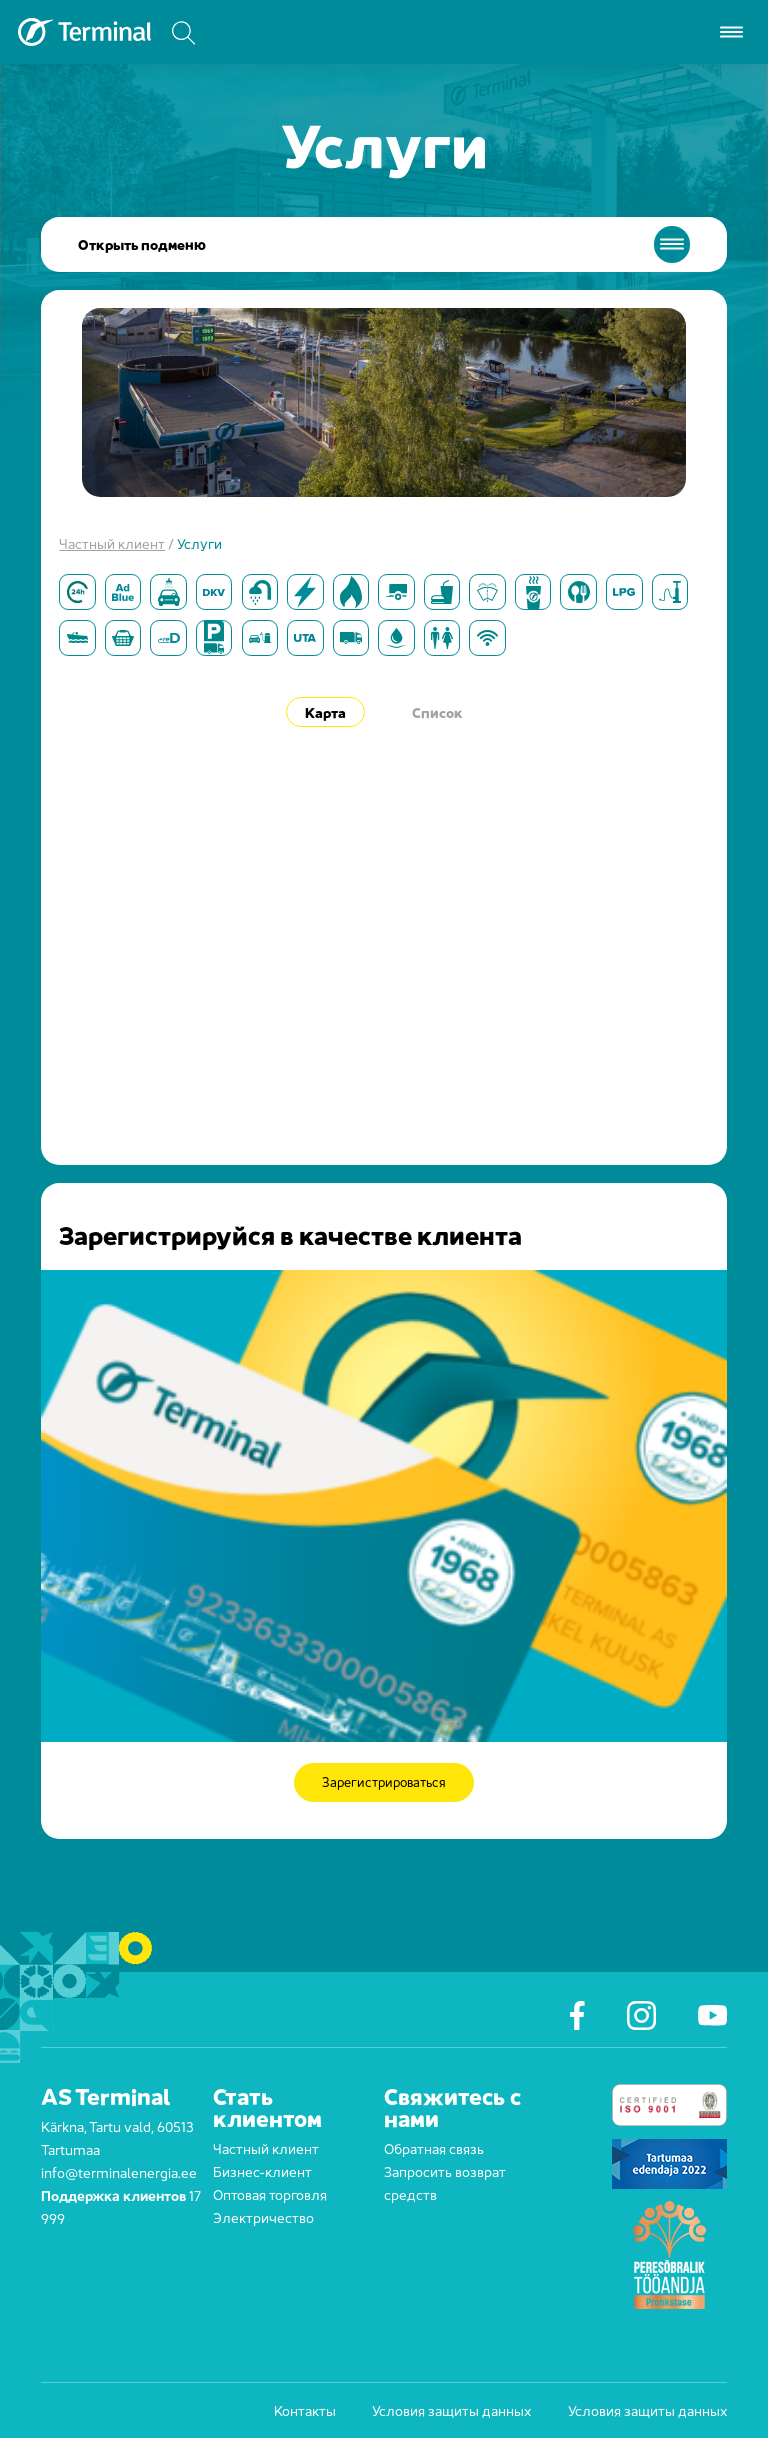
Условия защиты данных (451, 2410)
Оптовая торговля (270, 2193)
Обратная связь (434, 2147)
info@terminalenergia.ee (119, 2171)
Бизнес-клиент (262, 2170)
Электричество (263, 2216)
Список (437, 711)
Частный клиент (112, 542)
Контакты (305, 2410)
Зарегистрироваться (384, 1782)
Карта (325, 711)
